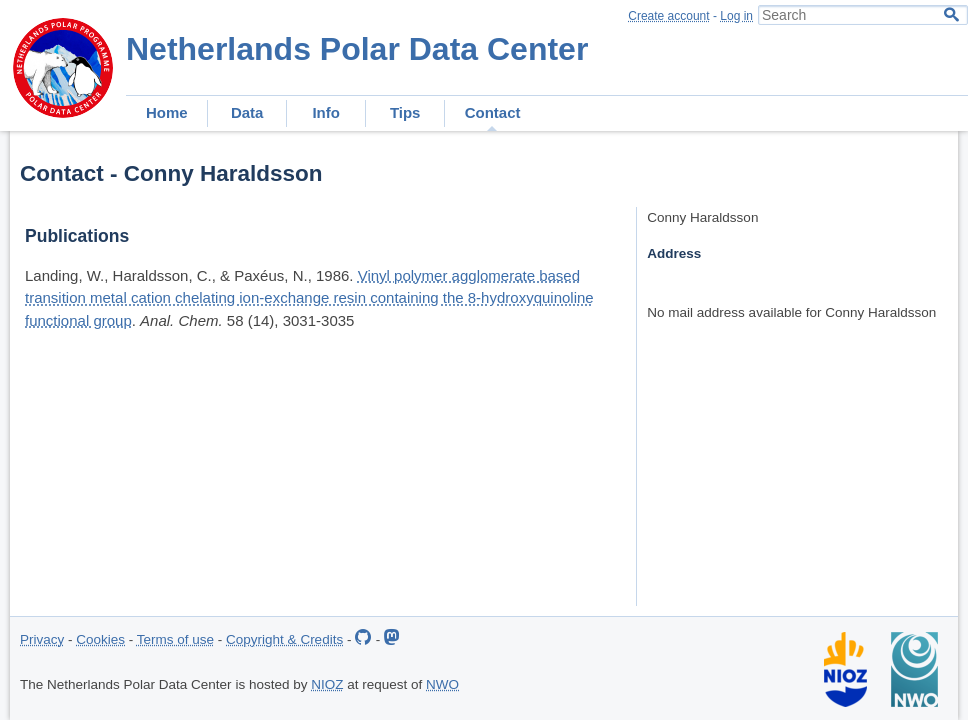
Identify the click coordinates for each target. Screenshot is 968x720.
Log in (736, 16)
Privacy (42, 639)
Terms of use (175, 639)
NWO (442, 684)
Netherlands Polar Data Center (357, 49)
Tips (405, 112)
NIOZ (327, 684)
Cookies (100, 639)
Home (167, 112)
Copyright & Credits (284, 639)
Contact (493, 112)
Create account (668, 16)
